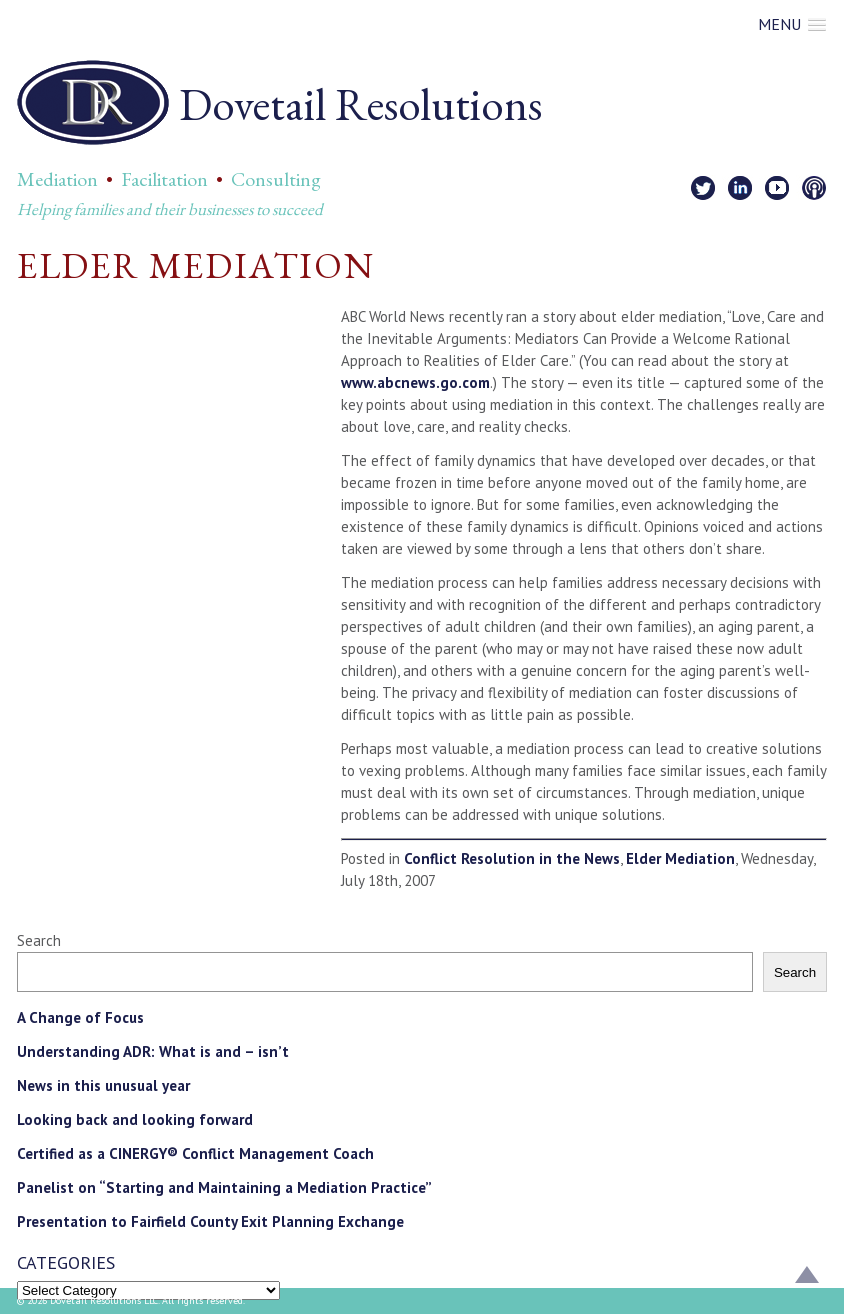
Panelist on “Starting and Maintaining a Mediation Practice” (224, 1187)
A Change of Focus (80, 1017)
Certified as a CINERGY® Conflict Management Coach (195, 1153)
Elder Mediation (680, 858)
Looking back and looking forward (135, 1119)
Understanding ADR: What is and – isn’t (153, 1051)
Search (39, 940)
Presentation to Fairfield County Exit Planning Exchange (210, 1221)
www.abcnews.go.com (415, 382)
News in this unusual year (103, 1085)
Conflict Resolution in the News (512, 858)
